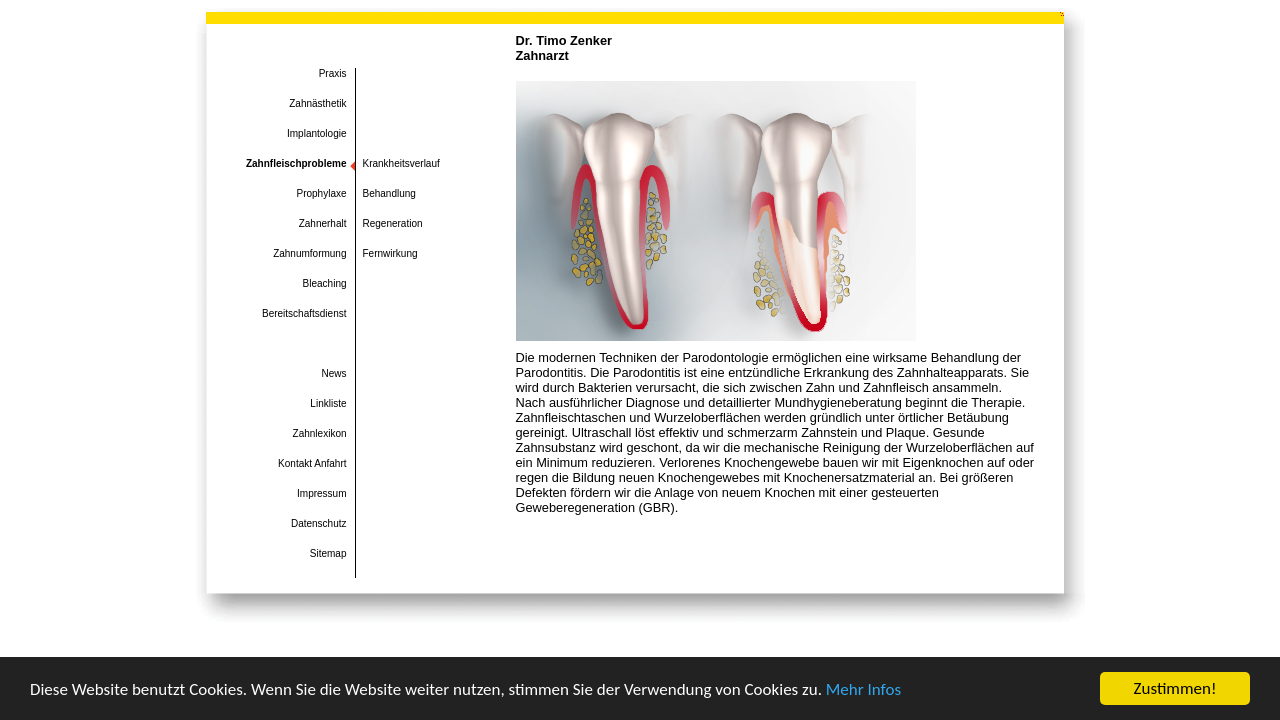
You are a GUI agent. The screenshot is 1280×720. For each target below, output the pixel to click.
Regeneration (393, 223)
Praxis (333, 73)
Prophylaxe (321, 193)
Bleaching (325, 283)
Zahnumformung (309, 253)
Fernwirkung (390, 253)
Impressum (321, 493)
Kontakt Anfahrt (312, 463)
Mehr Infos (863, 689)
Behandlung (389, 193)
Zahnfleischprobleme (296, 163)
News (333, 373)
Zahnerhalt (323, 223)
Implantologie (316, 133)
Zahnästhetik (317, 103)
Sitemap (328, 553)
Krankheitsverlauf (401, 163)
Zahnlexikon (320, 433)
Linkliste (328, 403)
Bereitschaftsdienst (304, 313)
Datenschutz (319, 523)
